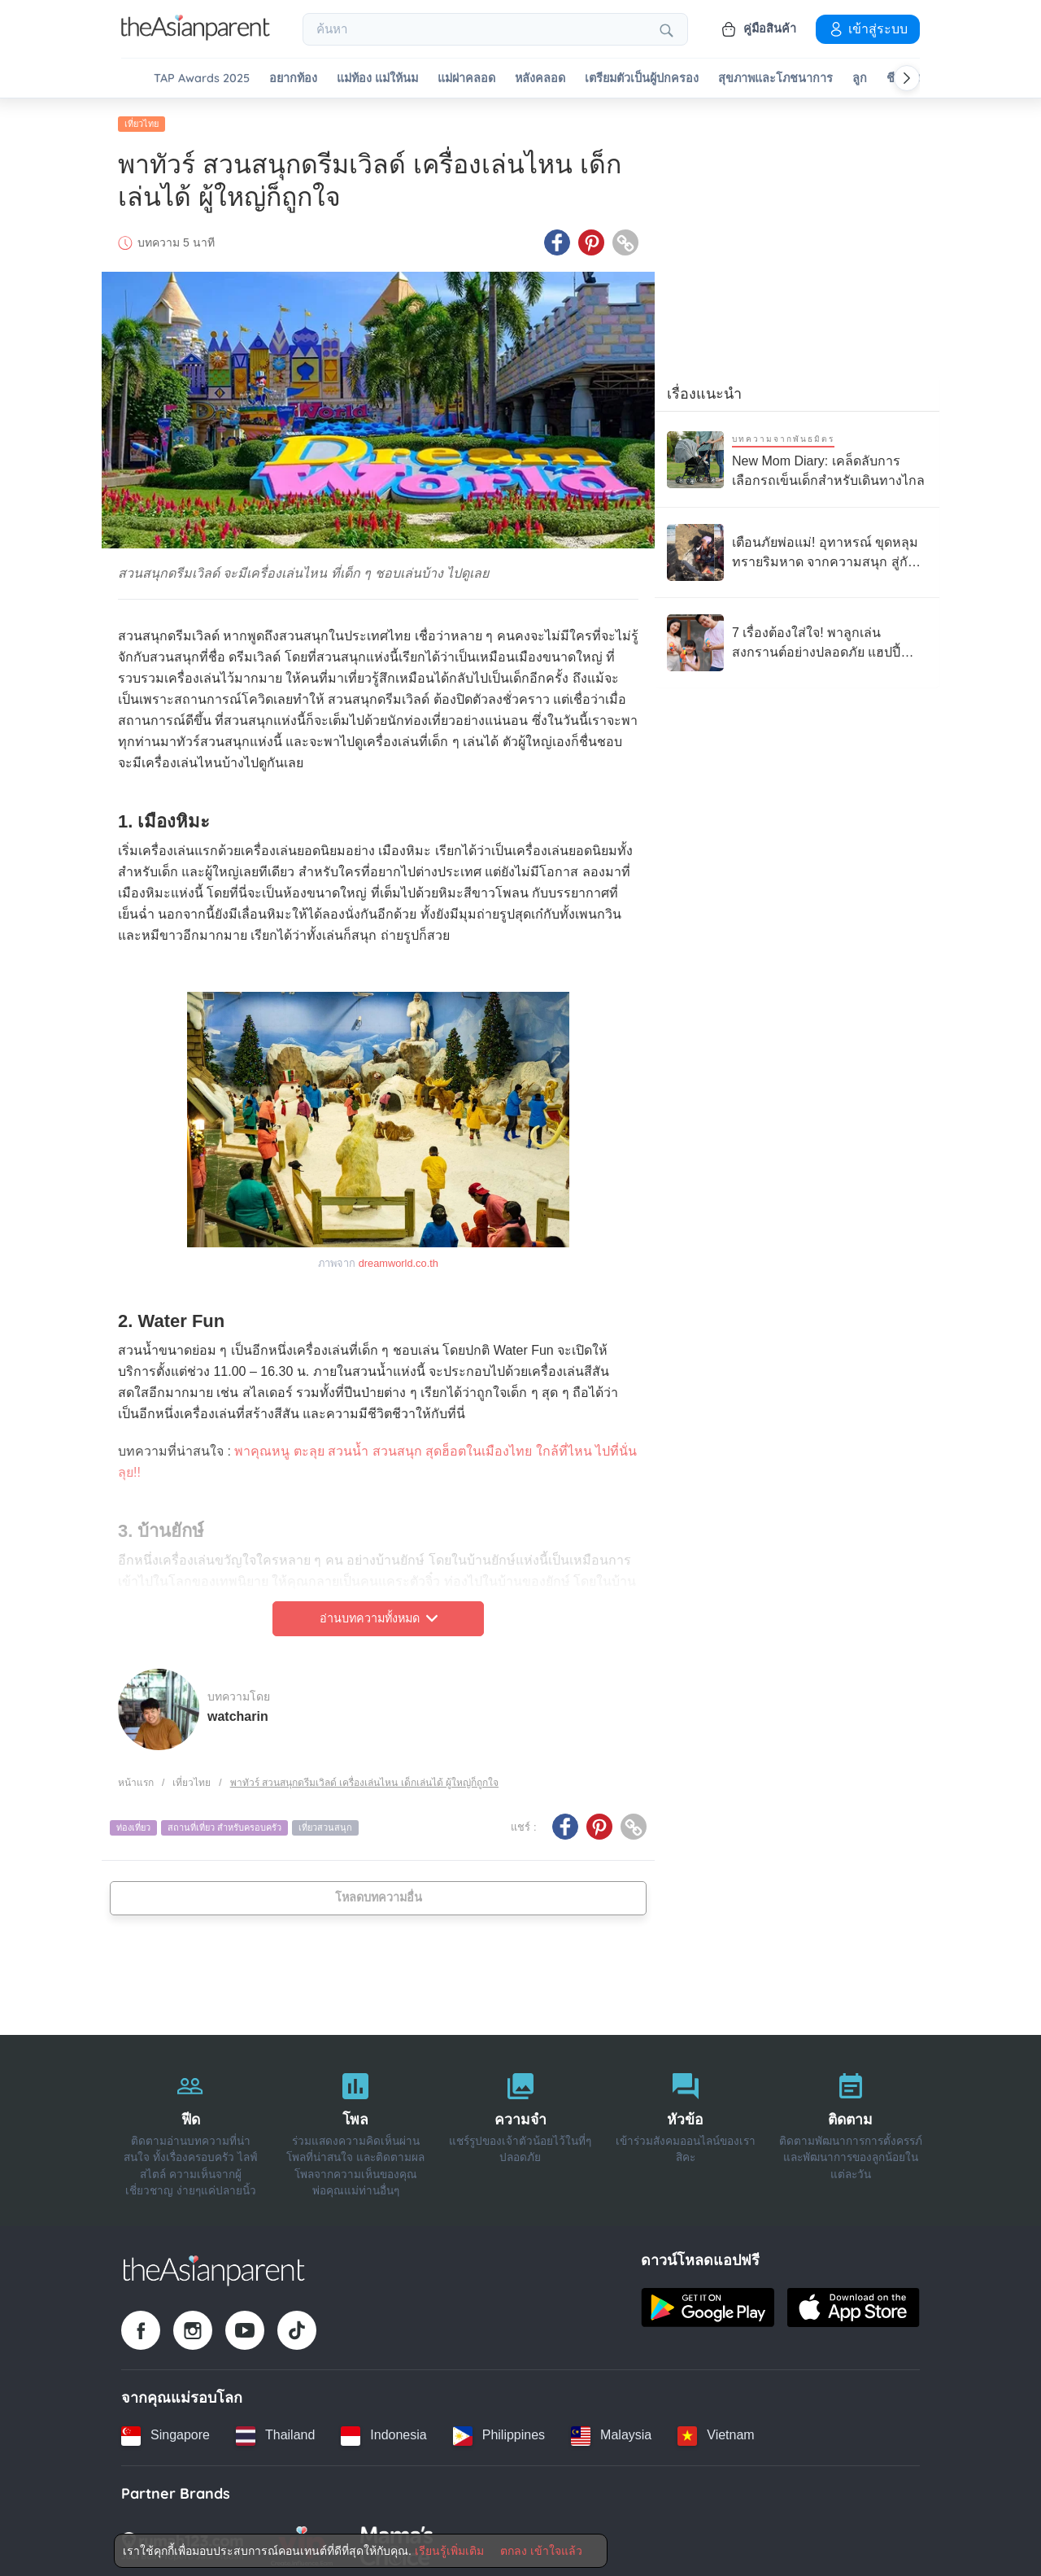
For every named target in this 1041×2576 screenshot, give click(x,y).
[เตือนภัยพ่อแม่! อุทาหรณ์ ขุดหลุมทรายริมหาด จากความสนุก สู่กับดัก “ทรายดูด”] (797, 548)
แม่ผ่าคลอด (466, 78)
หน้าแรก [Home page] (136, 1778)
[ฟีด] (191, 2126)
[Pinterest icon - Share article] (591, 238)
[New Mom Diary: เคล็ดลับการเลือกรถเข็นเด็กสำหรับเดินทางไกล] (797, 455)
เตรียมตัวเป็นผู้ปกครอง (642, 78)
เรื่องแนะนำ (704, 390)
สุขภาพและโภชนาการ (775, 78)
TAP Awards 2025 (202, 78)
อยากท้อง (293, 78)
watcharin (237, 1711)
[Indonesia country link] (383, 2431)
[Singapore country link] (165, 2431)
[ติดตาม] (850, 2126)
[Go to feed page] (195, 36)
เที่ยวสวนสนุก (325, 1823)
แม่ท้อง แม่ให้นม (377, 78)
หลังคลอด (540, 78)
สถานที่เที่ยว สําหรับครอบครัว (224, 1823)
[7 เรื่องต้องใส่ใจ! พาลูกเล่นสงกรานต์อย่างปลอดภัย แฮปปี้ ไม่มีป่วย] (797, 638)
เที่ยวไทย (141, 119)
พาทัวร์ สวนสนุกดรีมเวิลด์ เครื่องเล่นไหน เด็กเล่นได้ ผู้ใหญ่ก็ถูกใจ (364, 1778)
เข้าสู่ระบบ (868, 28)
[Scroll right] (907, 78)
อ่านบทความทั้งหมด (379, 1614)
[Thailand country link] (275, 2431)
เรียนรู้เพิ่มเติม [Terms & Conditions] (449, 2550)
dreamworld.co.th (398, 1258)
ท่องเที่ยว (133, 1823)
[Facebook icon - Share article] (557, 238)
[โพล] (356, 2126)
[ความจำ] (521, 2126)
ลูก (859, 78)
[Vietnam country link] (715, 2431)
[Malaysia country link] (611, 2431)
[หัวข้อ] (685, 2126)
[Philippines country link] (499, 2431)
